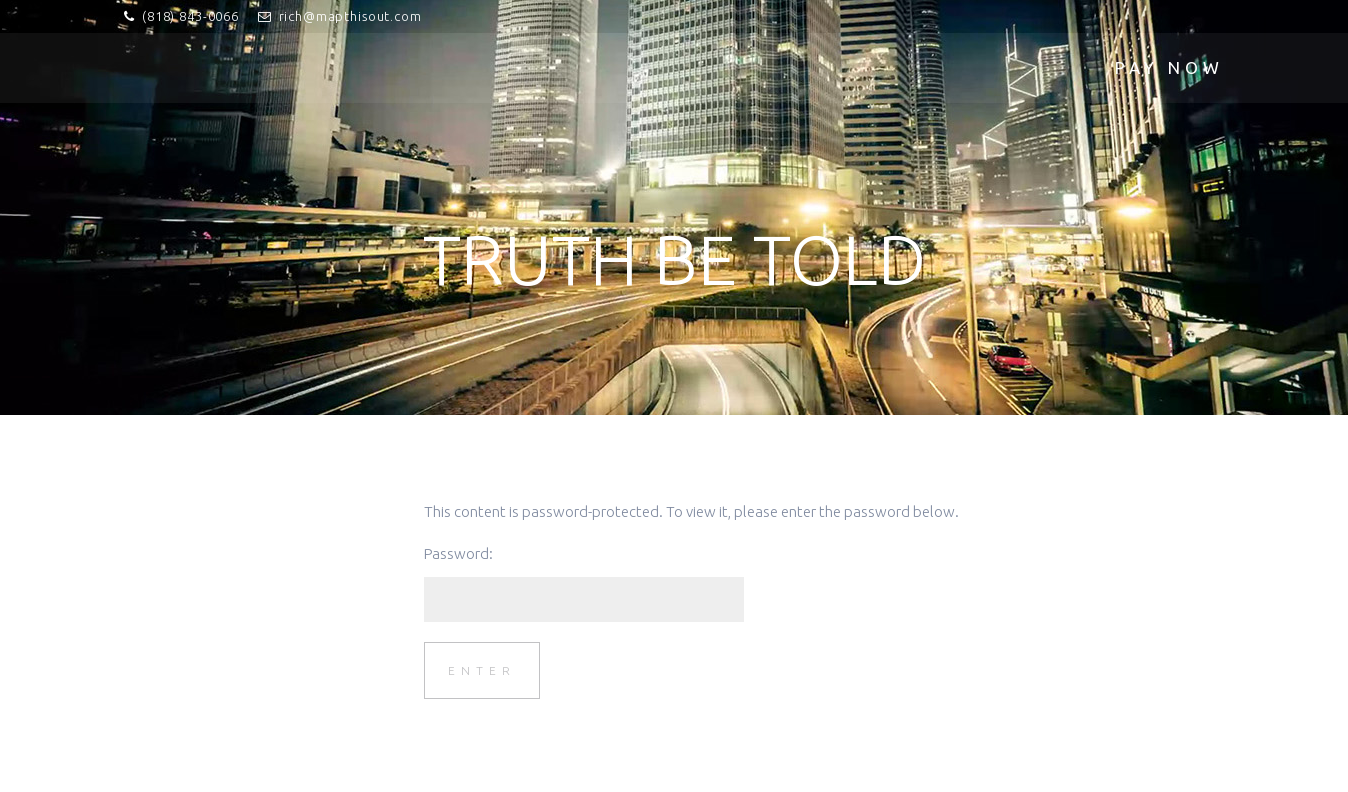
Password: (584, 583)
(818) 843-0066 (190, 16)
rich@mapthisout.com (350, 16)
